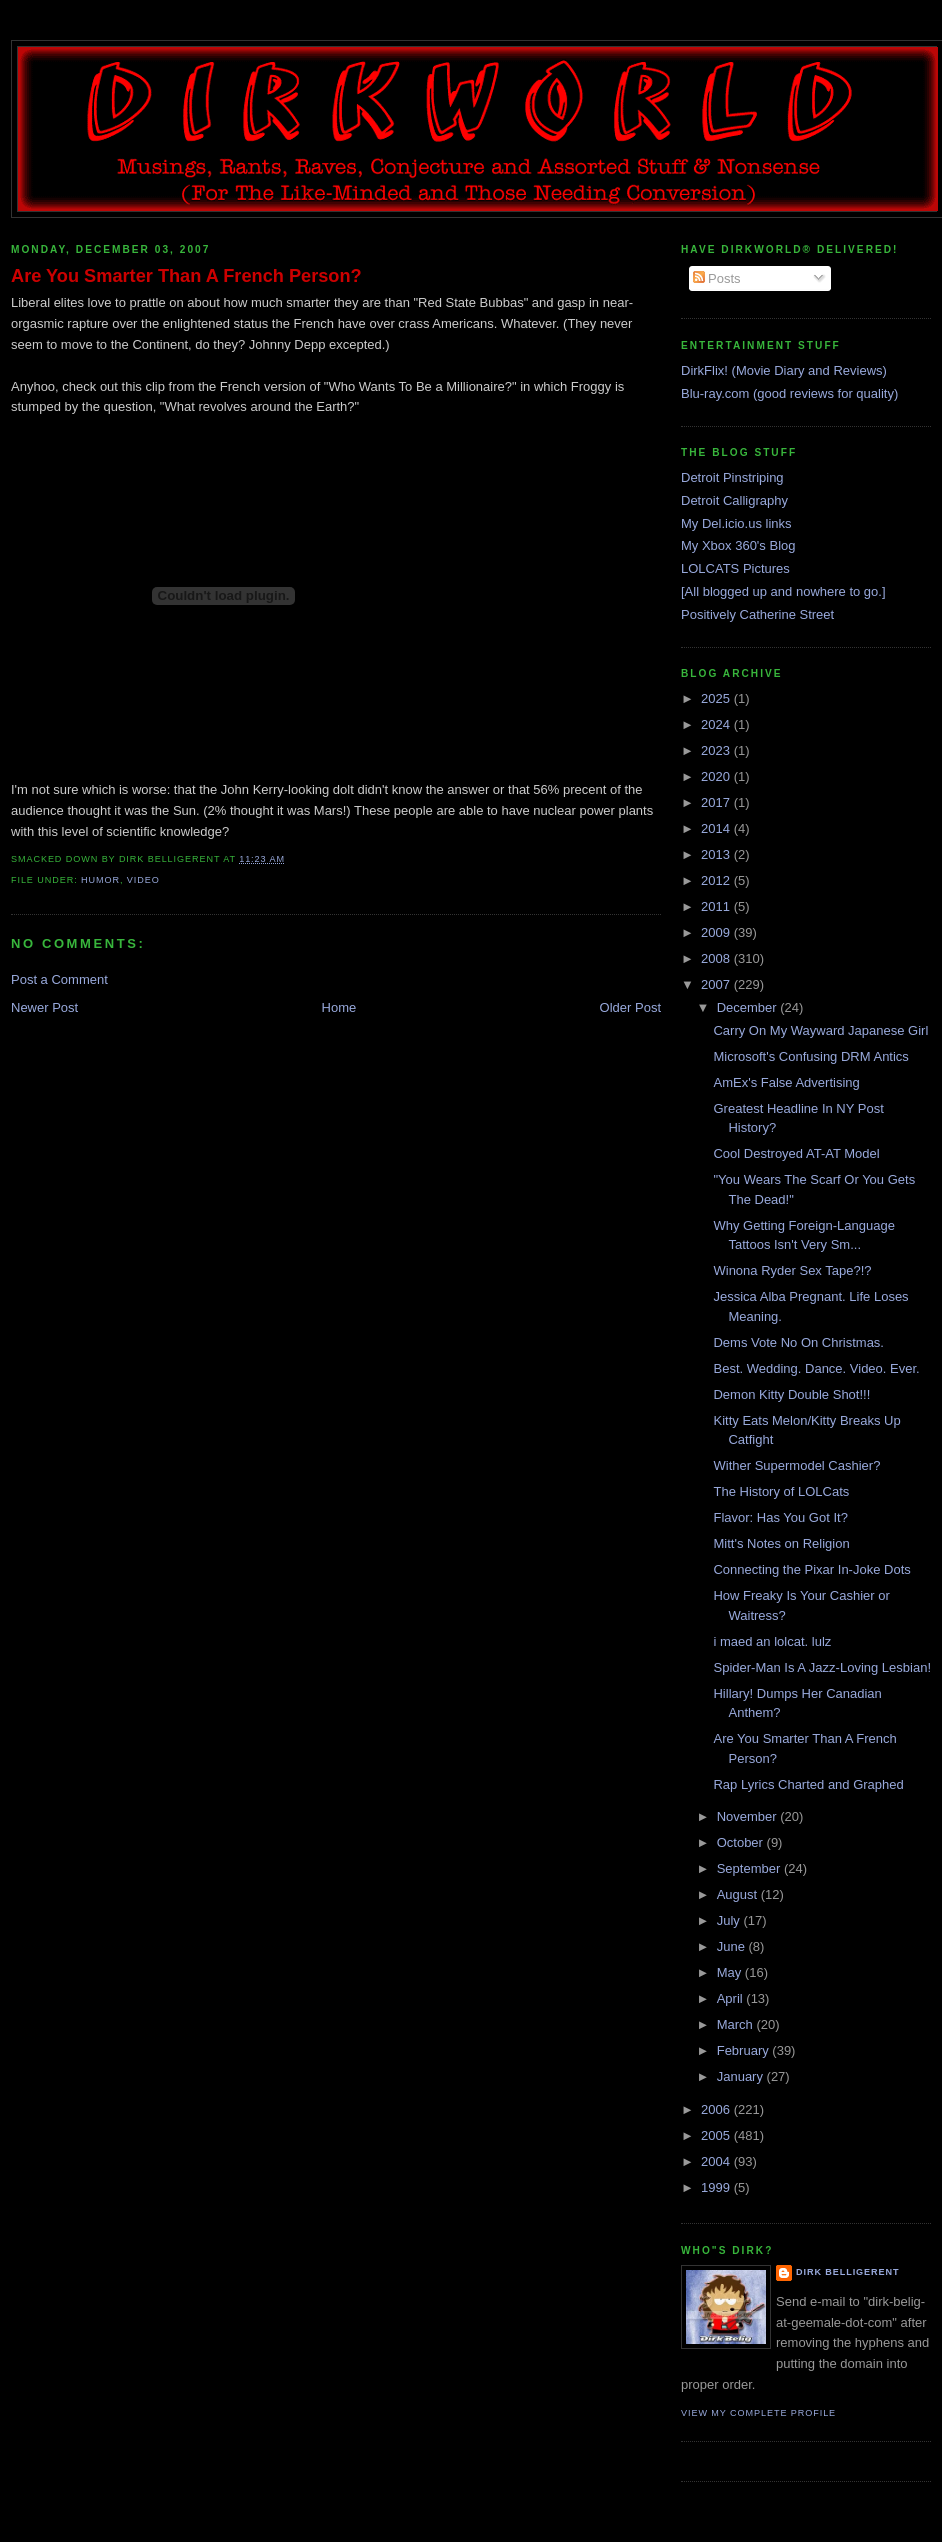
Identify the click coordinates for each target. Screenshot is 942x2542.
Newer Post (44, 1007)
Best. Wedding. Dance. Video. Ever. (816, 1368)
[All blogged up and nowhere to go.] (783, 591)
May (731, 1972)
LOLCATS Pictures (735, 568)
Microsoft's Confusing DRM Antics (810, 1056)
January (742, 2076)
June (733, 1946)
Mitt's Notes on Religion (781, 1543)
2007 (717, 984)
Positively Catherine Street (757, 614)
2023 (717, 750)
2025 (717, 698)
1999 (717, 2187)
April (732, 1998)
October (742, 1842)
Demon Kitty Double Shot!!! (791, 1394)
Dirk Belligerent (847, 2272)
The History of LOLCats (781, 1491)
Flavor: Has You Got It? (780, 1517)
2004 (717, 2161)
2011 (717, 906)
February (745, 2050)
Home (339, 1007)
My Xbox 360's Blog (738, 545)
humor (100, 880)
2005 (717, 2135)
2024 (717, 724)
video (143, 880)
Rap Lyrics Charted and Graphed (808, 1784)
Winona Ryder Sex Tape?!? (792, 1270)
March (737, 2024)
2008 (717, 958)
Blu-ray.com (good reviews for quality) (789, 393)
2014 (717, 828)
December (749, 1007)
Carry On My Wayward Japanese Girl (820, 1030)
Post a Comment (59, 979)
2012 (717, 880)
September (750, 1868)
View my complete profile (758, 2413)
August (739, 1894)
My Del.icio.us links (736, 523)
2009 (717, 932)
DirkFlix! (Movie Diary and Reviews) (784, 370)
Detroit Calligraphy (734, 500)
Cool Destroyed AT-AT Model (796, 1153)
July (730, 1920)
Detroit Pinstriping (732, 477)
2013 (717, 854)
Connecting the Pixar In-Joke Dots (811, 1569)
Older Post (630, 1007)
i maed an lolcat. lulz (772, 1641)
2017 (717, 802)
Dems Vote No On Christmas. (798, 1342)
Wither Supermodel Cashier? (796, 1465)
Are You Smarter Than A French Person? (186, 276)
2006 (717, 2109)
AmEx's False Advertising (786, 1082)
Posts (717, 278)
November (749, 1816)
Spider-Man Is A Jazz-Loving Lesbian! (822, 1667)
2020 (717, 776)
